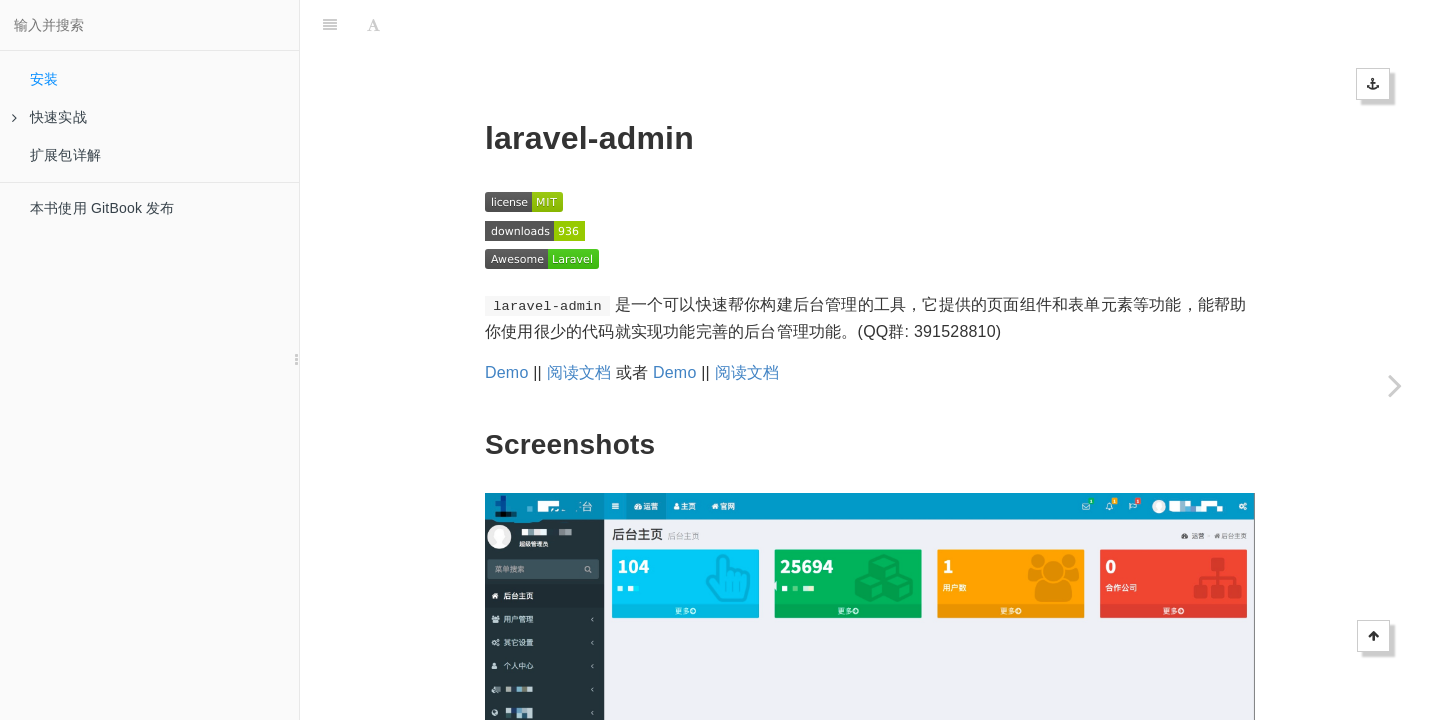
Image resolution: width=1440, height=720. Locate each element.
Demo (506, 322)
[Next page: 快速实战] (1395, 385)
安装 (44, 79)
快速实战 (49, 117)
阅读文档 (579, 322)
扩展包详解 (65, 155)
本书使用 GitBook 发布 (102, 208)
